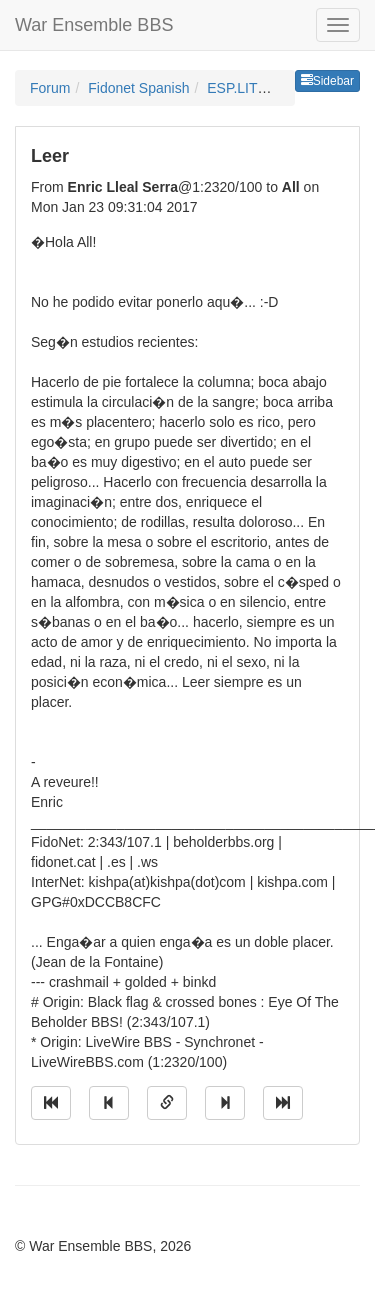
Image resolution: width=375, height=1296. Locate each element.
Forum (50, 88)
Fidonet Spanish (138, 88)
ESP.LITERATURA (265, 88)
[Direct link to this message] (167, 1103)
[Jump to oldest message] (51, 1103)
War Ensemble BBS (94, 25)
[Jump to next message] (225, 1103)
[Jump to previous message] (109, 1103)
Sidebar (327, 81)
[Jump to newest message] (283, 1103)
